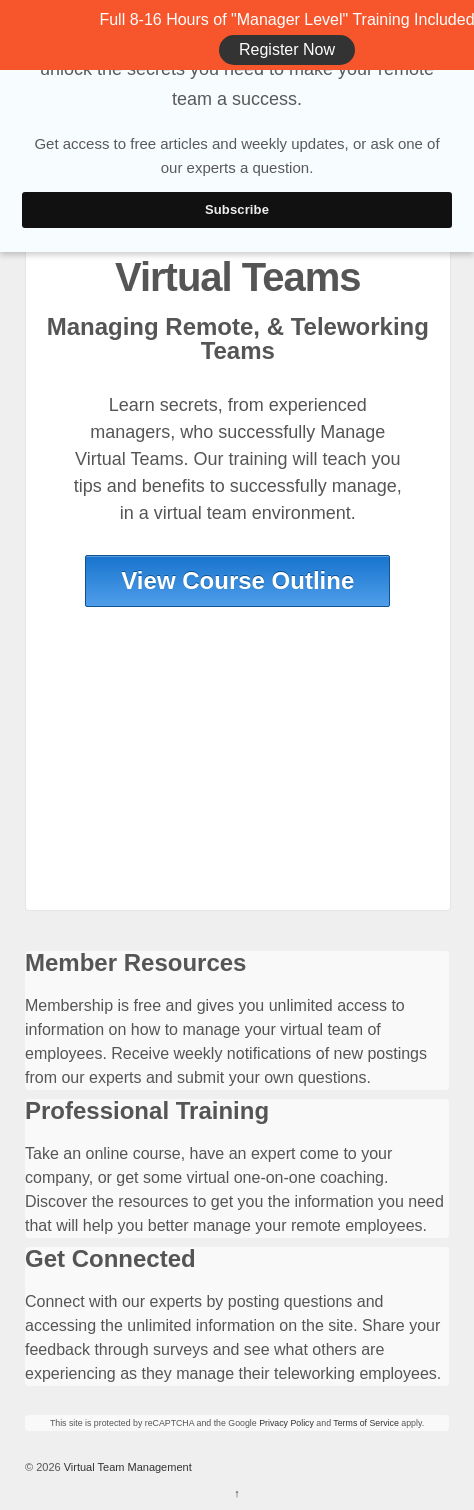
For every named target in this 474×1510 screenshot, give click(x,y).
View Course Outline (237, 580)
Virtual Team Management (126, 1467)
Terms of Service (366, 1423)
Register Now (287, 49)
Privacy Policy (286, 1423)
